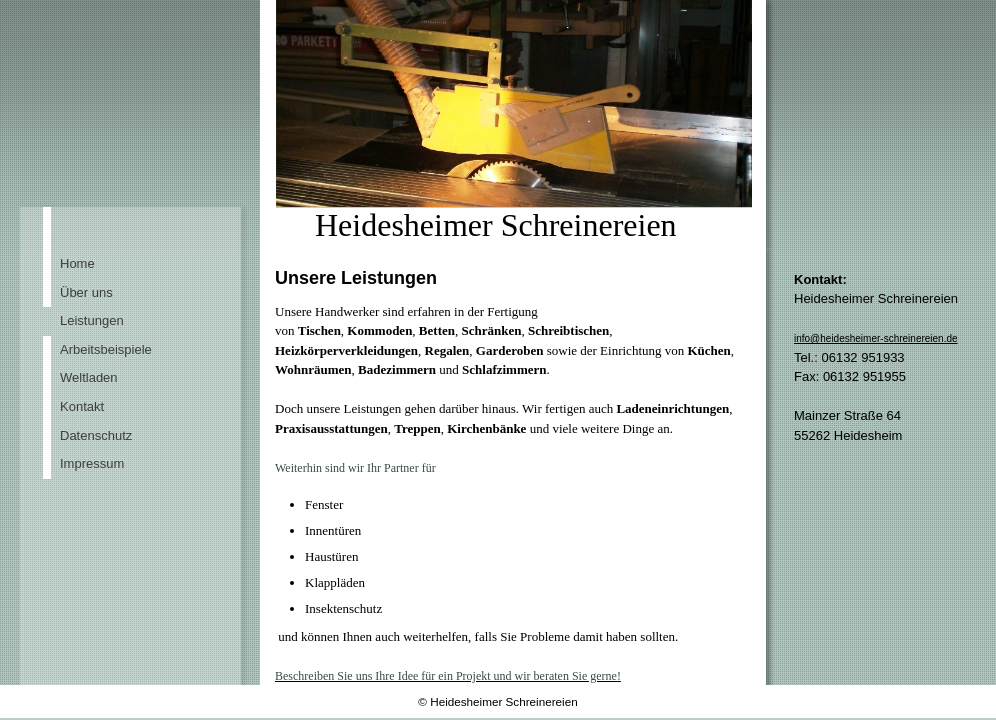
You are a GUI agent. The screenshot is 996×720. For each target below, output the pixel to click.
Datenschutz (96, 435)
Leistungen (92, 320)
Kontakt (82, 406)
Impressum (92, 463)
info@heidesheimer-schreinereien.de (876, 338)
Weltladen (89, 377)
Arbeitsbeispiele (106, 349)
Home (77, 263)
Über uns (86, 292)
